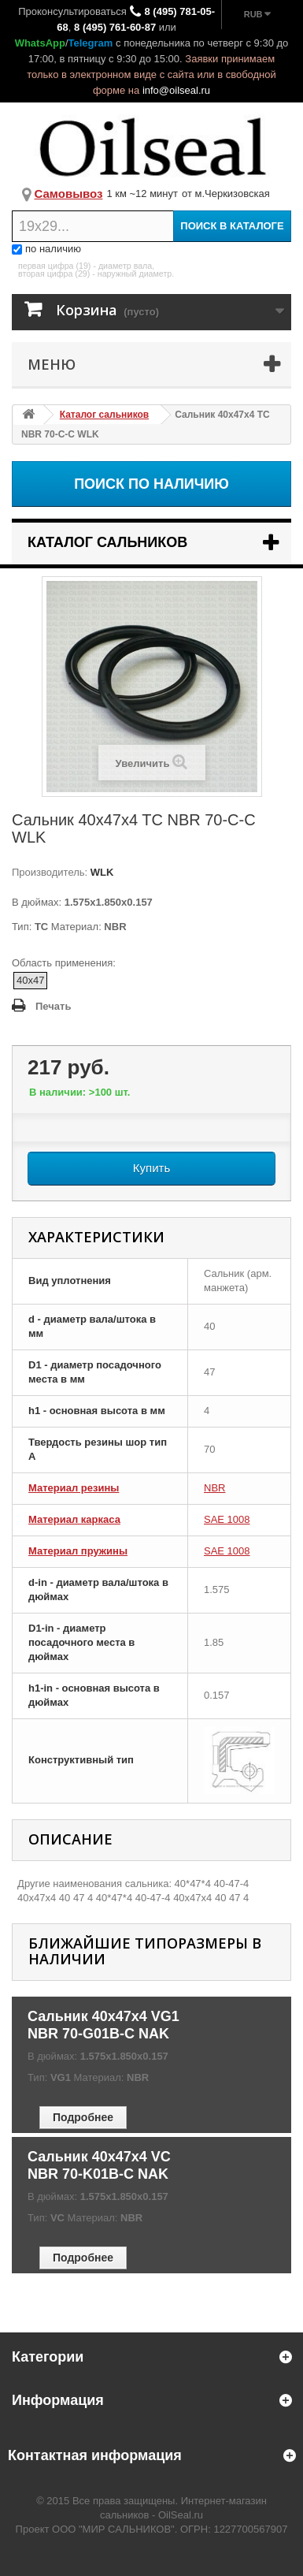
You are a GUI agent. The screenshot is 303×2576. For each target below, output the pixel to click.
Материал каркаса (74, 1519)
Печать (53, 1006)
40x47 (30, 980)
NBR (214, 1488)
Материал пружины (77, 1551)
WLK (100, 872)
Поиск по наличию (151, 484)
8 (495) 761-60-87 (115, 27)
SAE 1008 (227, 1519)
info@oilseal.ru (176, 90)
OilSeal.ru (180, 2515)
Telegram (90, 43)
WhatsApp (40, 43)
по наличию (46, 249)
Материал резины (73, 1488)
